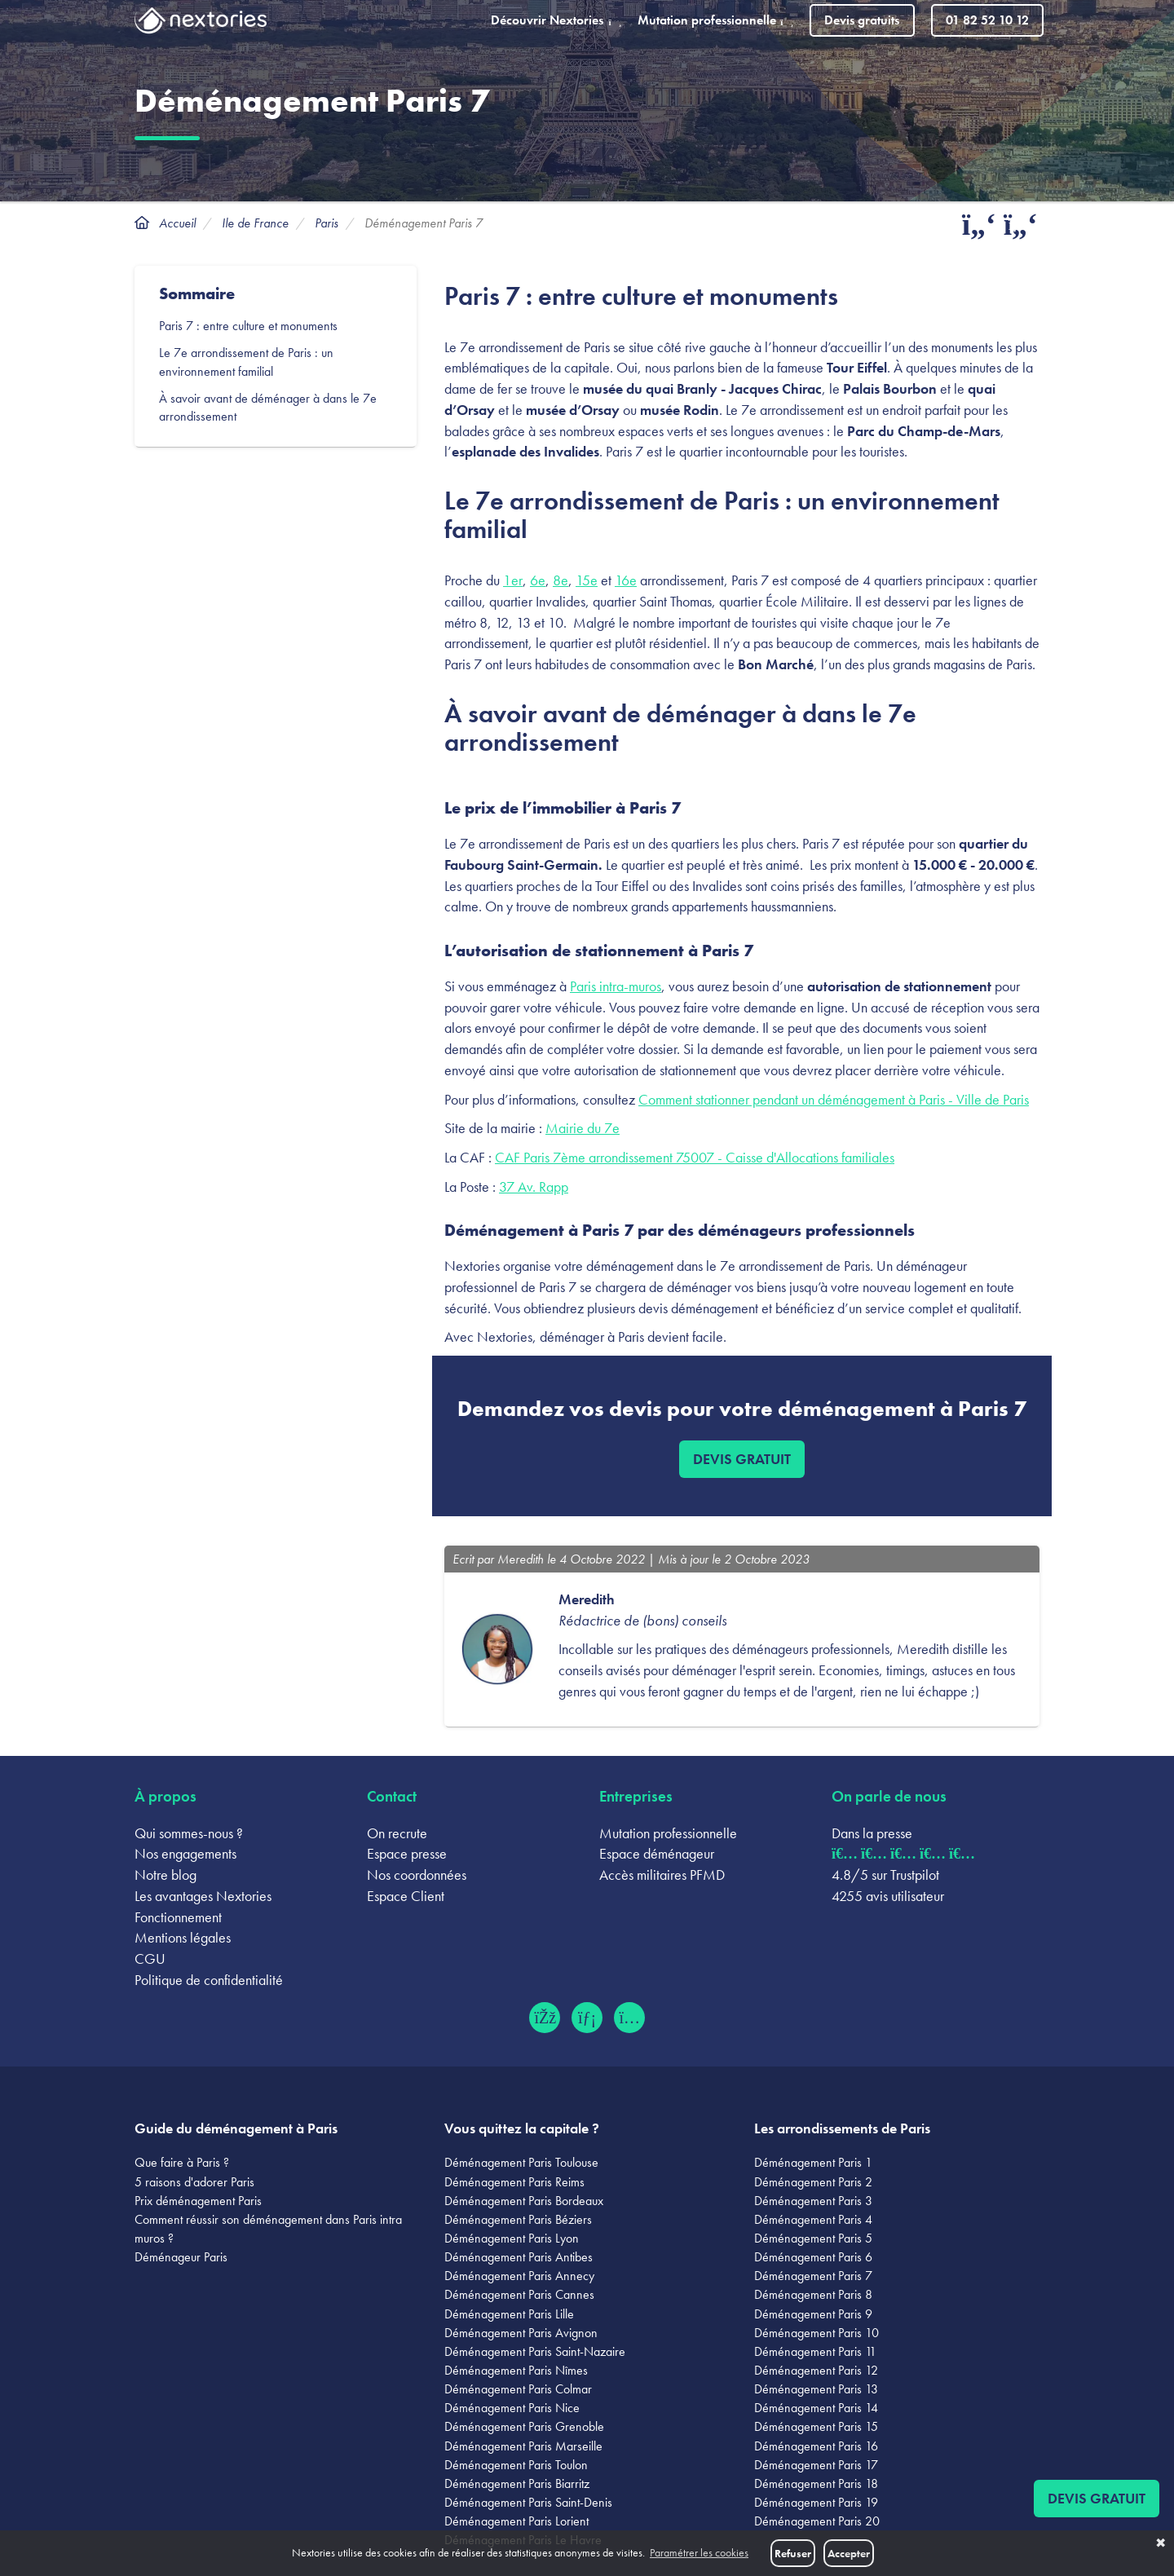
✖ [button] (1160, 2543)
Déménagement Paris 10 (816, 2332)
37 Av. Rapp (533, 1186)
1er (513, 580)
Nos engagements (185, 1853)
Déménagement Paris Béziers (518, 2219)
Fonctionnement (178, 1917)
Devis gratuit (742, 1458)
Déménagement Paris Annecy (519, 2275)
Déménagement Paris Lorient (516, 2521)
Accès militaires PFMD (662, 1874)
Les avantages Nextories (203, 1895)
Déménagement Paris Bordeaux (523, 2200)
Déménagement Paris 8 (813, 2294)
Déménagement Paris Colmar (518, 2388)
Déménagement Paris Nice (512, 2407)
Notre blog (165, 1874)
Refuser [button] (793, 2553)
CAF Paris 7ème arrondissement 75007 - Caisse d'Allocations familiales (694, 1157)
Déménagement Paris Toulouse (521, 2162)
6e (537, 580)
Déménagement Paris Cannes (519, 2294)
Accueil (177, 223)
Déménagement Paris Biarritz (516, 2483)
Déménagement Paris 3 (813, 2200)
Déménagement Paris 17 (816, 2464)
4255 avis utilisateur (888, 1895)
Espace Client (405, 1895)
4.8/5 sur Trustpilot (885, 1874)
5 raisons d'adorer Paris (194, 2181)
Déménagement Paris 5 (813, 2238)
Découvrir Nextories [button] (556, 20)
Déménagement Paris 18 (816, 2483)
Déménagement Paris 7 (813, 2275)
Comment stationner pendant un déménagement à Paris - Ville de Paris (833, 1099)
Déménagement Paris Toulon (516, 2464)
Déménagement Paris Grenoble (524, 2426)
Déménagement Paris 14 (816, 2407)
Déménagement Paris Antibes (518, 2256)
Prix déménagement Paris (198, 2200)
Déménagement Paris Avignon (521, 2332)
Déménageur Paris (181, 2256)
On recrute (397, 1833)
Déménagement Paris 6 (813, 2256)
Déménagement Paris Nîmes (516, 2370)
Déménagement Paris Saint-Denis (528, 2502)
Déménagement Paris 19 (816, 2502)
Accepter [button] (849, 2553)
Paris (326, 223)
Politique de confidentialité (209, 1979)
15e (587, 580)
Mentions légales (183, 1937)
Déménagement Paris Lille (509, 2313)
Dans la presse (872, 1833)
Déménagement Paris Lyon (511, 2238)
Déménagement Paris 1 (813, 2162)
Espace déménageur (656, 1853)
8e (560, 580)
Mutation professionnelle (668, 1833)
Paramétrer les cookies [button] (699, 2553)
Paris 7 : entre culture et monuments (250, 325)
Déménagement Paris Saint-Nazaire (534, 2351)
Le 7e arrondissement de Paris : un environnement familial (246, 362)
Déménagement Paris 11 (815, 2351)
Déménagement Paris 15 (816, 2426)
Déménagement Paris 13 (816, 2388)
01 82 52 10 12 (987, 20)
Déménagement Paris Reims (514, 2181)
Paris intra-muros (615, 986)
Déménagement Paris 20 (817, 2521)
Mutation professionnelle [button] (715, 20)
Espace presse (407, 1853)
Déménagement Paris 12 (816, 2370)
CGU (150, 1958)
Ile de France (255, 223)
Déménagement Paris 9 (813, 2313)
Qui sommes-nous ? (189, 1833)
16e (626, 580)
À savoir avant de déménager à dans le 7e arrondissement (268, 408)
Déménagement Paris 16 (816, 2446)
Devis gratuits (861, 20)
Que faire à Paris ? (182, 2162)
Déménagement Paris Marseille (523, 2446)
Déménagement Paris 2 (813, 2181)
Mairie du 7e (582, 1127)
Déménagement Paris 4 (813, 2219)
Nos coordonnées (416, 1874)
